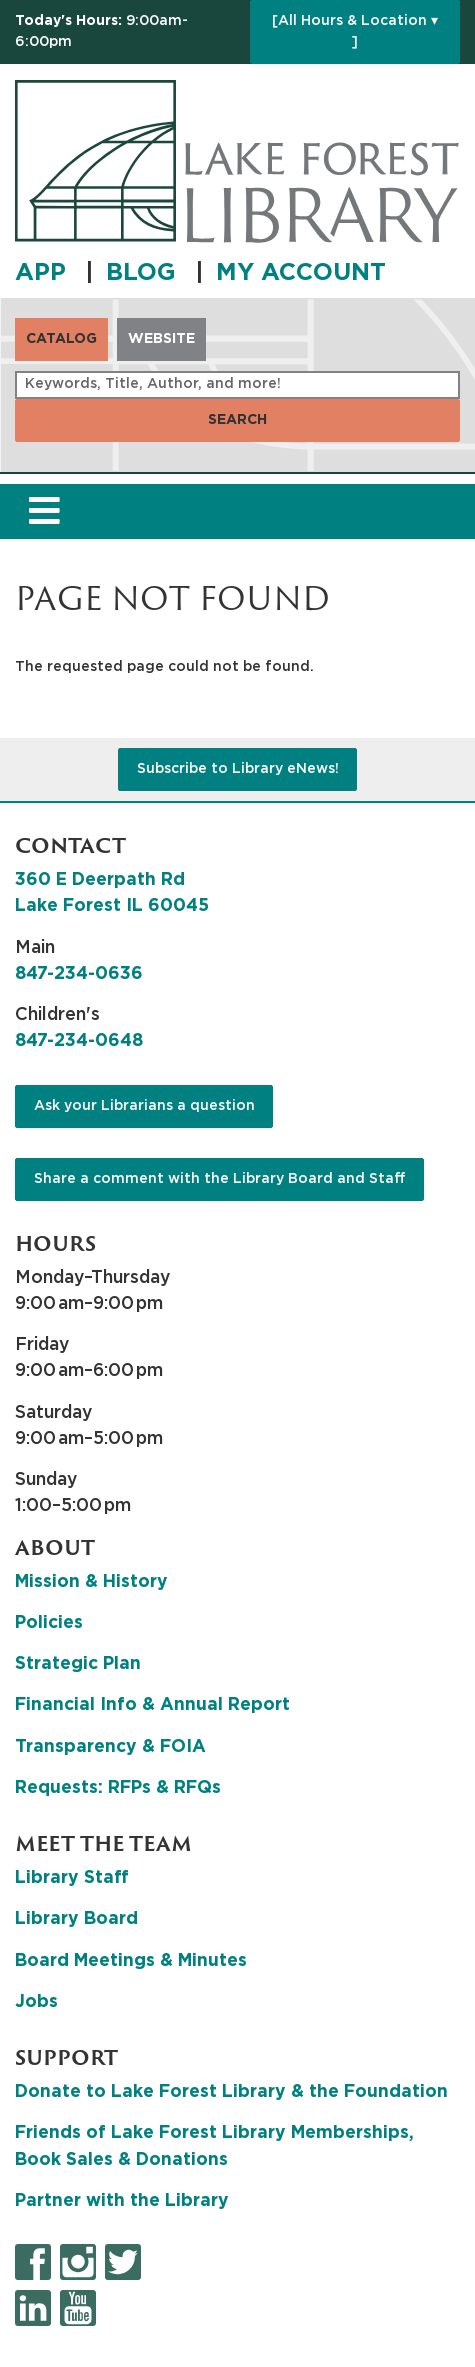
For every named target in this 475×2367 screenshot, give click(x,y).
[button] (127, 32)
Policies (49, 1623)
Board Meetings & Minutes (131, 1961)
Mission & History (91, 1582)
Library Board (76, 1919)
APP (44, 273)
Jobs (36, 2002)
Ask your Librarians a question (144, 1106)
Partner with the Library (122, 2201)
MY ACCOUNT (301, 273)
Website (161, 339)
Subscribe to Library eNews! (238, 769)
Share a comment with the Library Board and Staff (220, 1179)
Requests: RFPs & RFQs (118, 1788)
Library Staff (72, 1878)
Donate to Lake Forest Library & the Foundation (231, 2092)
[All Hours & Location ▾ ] (355, 31)
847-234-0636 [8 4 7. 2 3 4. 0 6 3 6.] (79, 974)
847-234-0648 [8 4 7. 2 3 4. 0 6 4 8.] (79, 1041)
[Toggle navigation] (44, 511)
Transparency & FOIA (110, 1747)
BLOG (144, 273)
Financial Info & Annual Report (152, 1705)
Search (237, 420)
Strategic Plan (78, 1664)
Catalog (61, 339)
